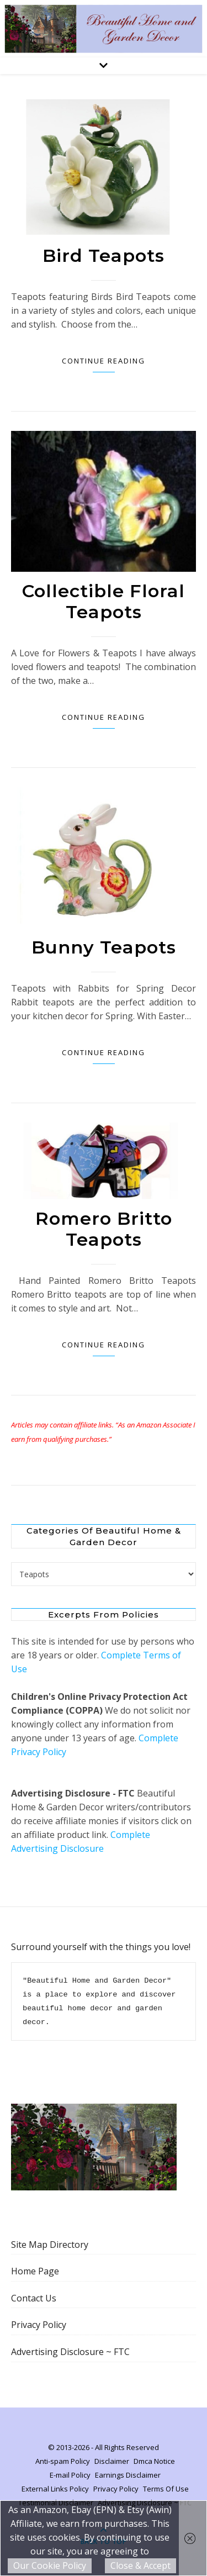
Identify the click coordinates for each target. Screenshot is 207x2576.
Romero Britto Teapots (103, 1229)
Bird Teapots (103, 255)
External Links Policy (55, 2489)
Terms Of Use (166, 2489)
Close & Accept (140, 2565)
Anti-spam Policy (62, 2461)
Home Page (35, 2271)
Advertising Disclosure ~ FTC (70, 2352)
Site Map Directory (49, 2244)
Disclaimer (111, 2461)
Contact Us (33, 2298)
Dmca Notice (154, 2461)
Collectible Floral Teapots (103, 601)
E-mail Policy (70, 2475)
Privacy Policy (38, 2325)
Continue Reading (103, 361)
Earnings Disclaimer (128, 2475)
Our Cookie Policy (49, 2565)
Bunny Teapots (103, 947)
